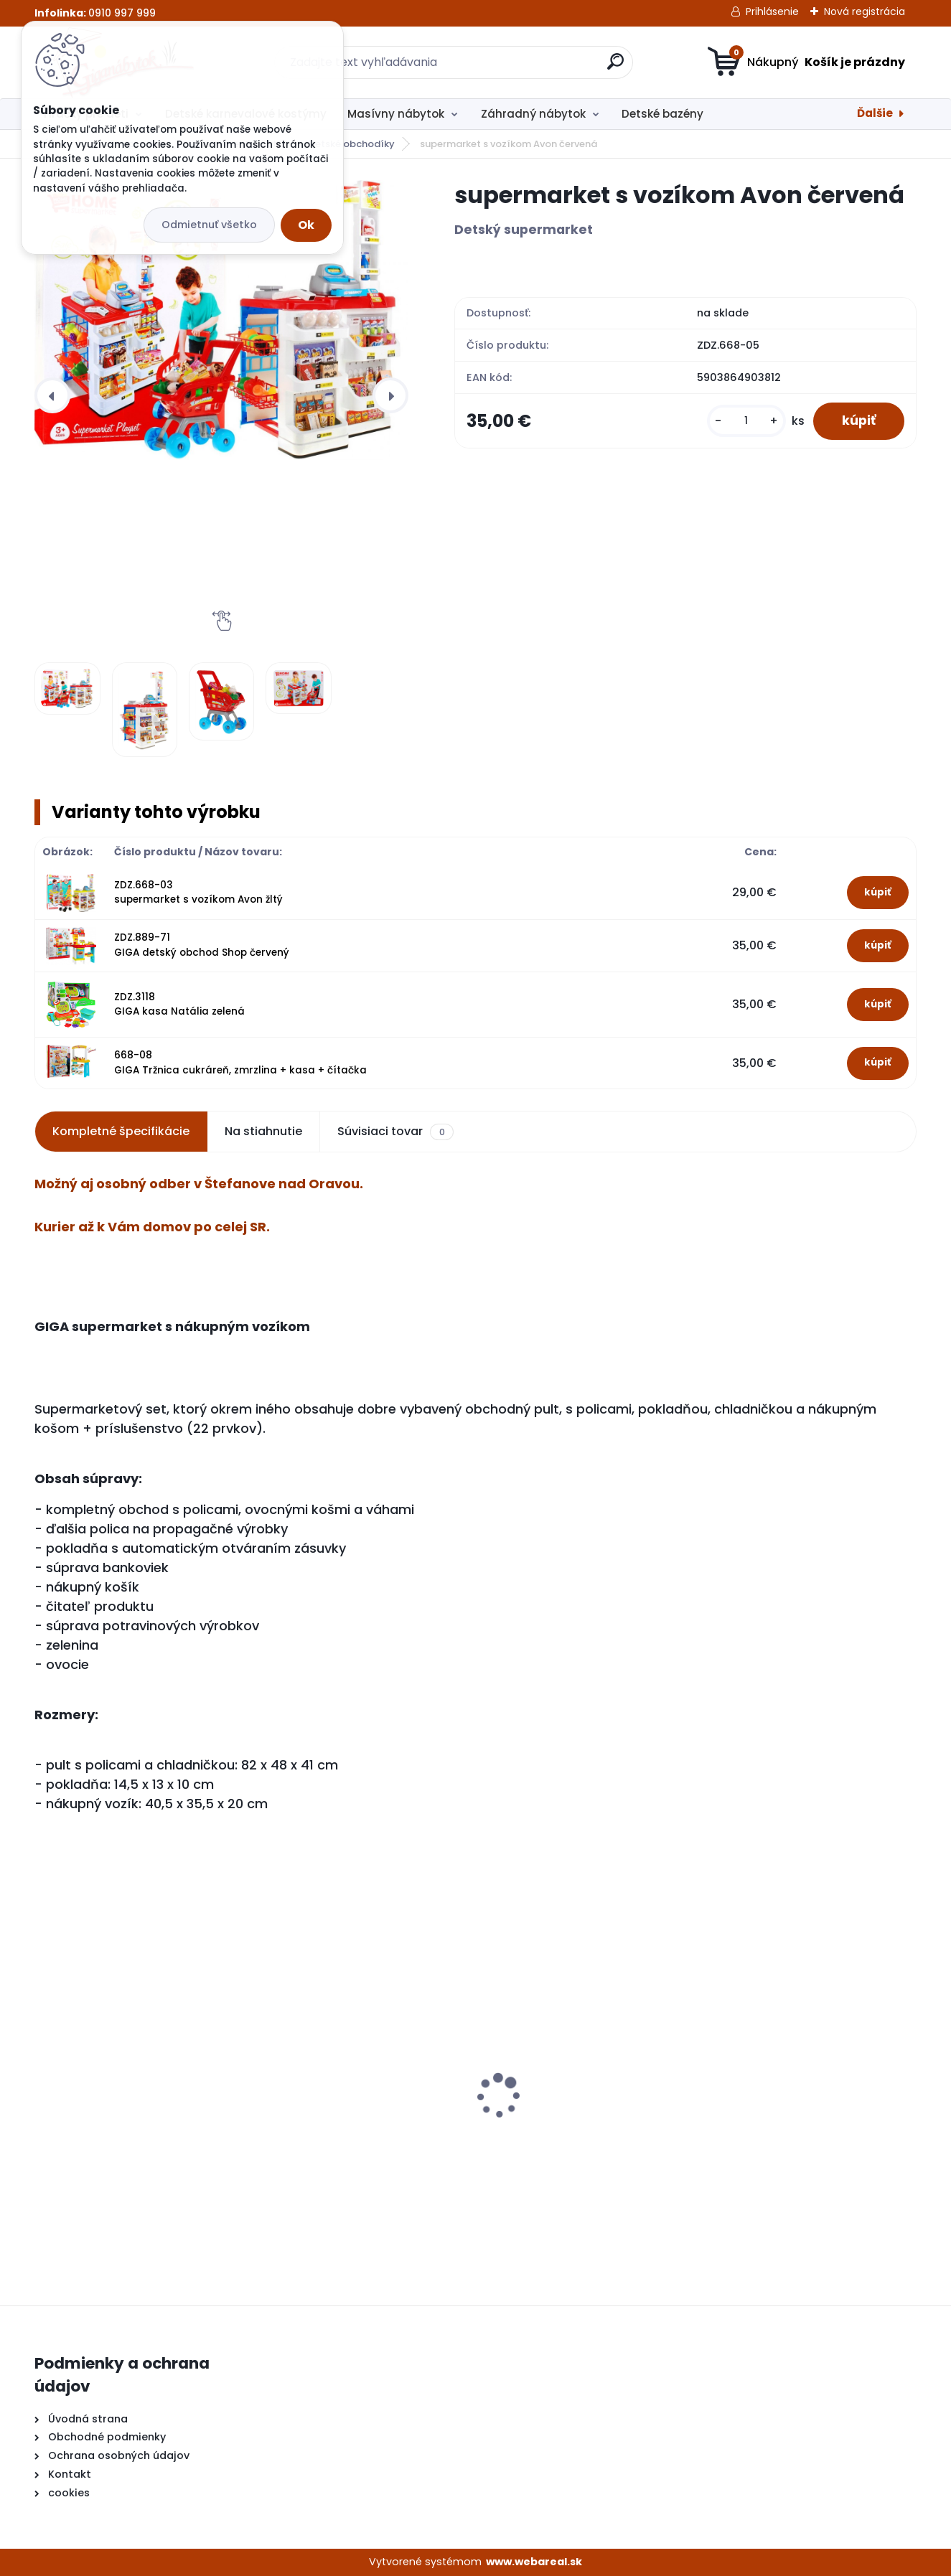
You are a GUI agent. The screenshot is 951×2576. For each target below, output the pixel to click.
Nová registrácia (864, 11)
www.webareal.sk (534, 2561)
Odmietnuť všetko (209, 224)
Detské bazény (662, 113)
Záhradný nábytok (533, 113)
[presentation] (52, 395)
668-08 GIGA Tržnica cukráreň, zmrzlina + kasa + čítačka (240, 1062)
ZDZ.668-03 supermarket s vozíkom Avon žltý (198, 892)
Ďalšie (875, 113)
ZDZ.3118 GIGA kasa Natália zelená (179, 1004)
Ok (306, 225)
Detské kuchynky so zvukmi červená (566, 2111)
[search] (615, 67)
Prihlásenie (772, 11)
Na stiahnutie (263, 1131)
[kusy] (746, 421)
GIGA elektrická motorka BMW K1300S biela (351, 2121)
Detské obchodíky (350, 144)
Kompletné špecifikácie (120, 1131)
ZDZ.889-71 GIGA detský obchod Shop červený (201, 945)
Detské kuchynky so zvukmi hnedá (140, 2111)
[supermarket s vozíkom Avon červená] (221, 320)
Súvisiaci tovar (395, 1131)
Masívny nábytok (395, 113)
